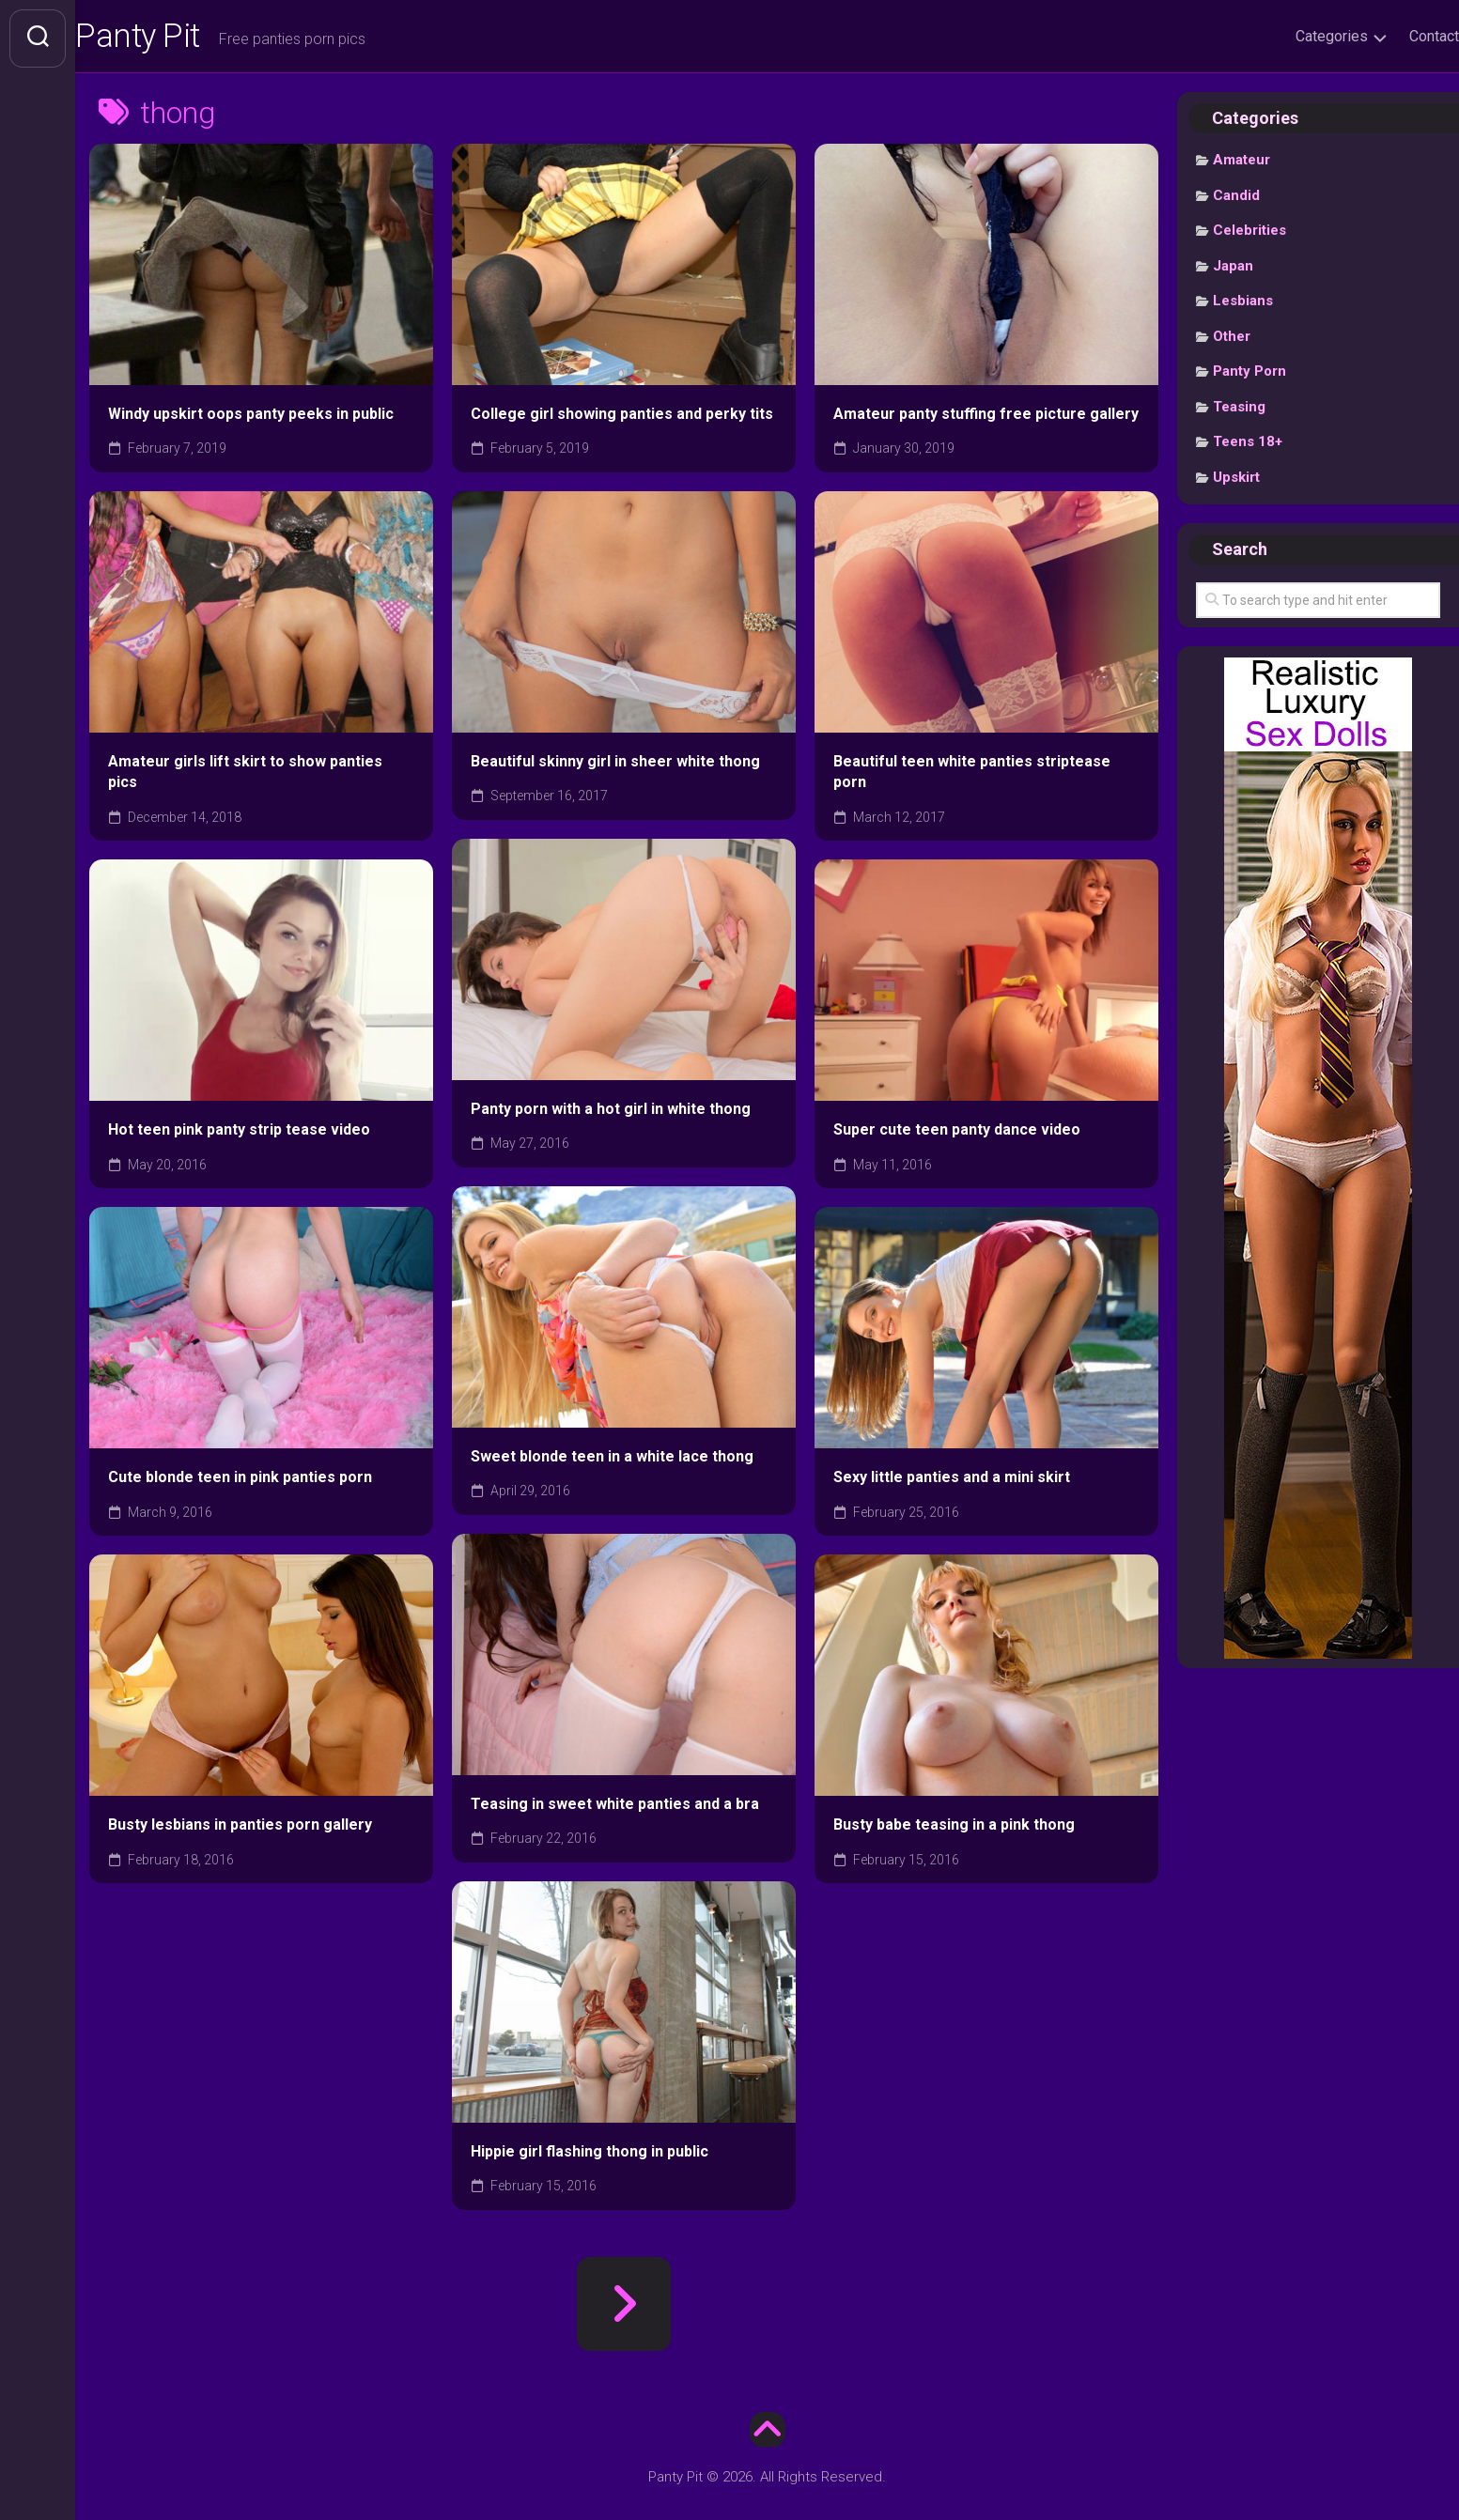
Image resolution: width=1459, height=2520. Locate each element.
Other (1231, 340)
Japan (1233, 269)
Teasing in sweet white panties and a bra (615, 1808)
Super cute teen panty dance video (956, 1133)
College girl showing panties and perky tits (622, 417)
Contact (1396, 36)
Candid (1236, 199)
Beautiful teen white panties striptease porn (971, 776)
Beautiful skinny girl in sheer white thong (615, 765)
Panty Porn (1249, 375)
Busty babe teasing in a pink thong (954, 1828)
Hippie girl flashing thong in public (589, 2155)
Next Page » (624, 2308)
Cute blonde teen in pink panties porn (240, 1481)
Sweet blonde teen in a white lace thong (612, 1460)
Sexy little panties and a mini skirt (951, 1481)
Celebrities (1249, 234)
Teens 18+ (1247, 446)
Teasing (1239, 410)
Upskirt (1236, 480)
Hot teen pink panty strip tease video (239, 1133)
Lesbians (1243, 305)
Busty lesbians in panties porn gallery (240, 1828)
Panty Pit (177, 38)
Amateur (1241, 164)
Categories (1294, 36)
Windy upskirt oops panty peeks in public (251, 417)
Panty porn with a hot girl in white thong (611, 1112)
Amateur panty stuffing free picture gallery (986, 417)
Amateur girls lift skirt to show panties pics (245, 776)
